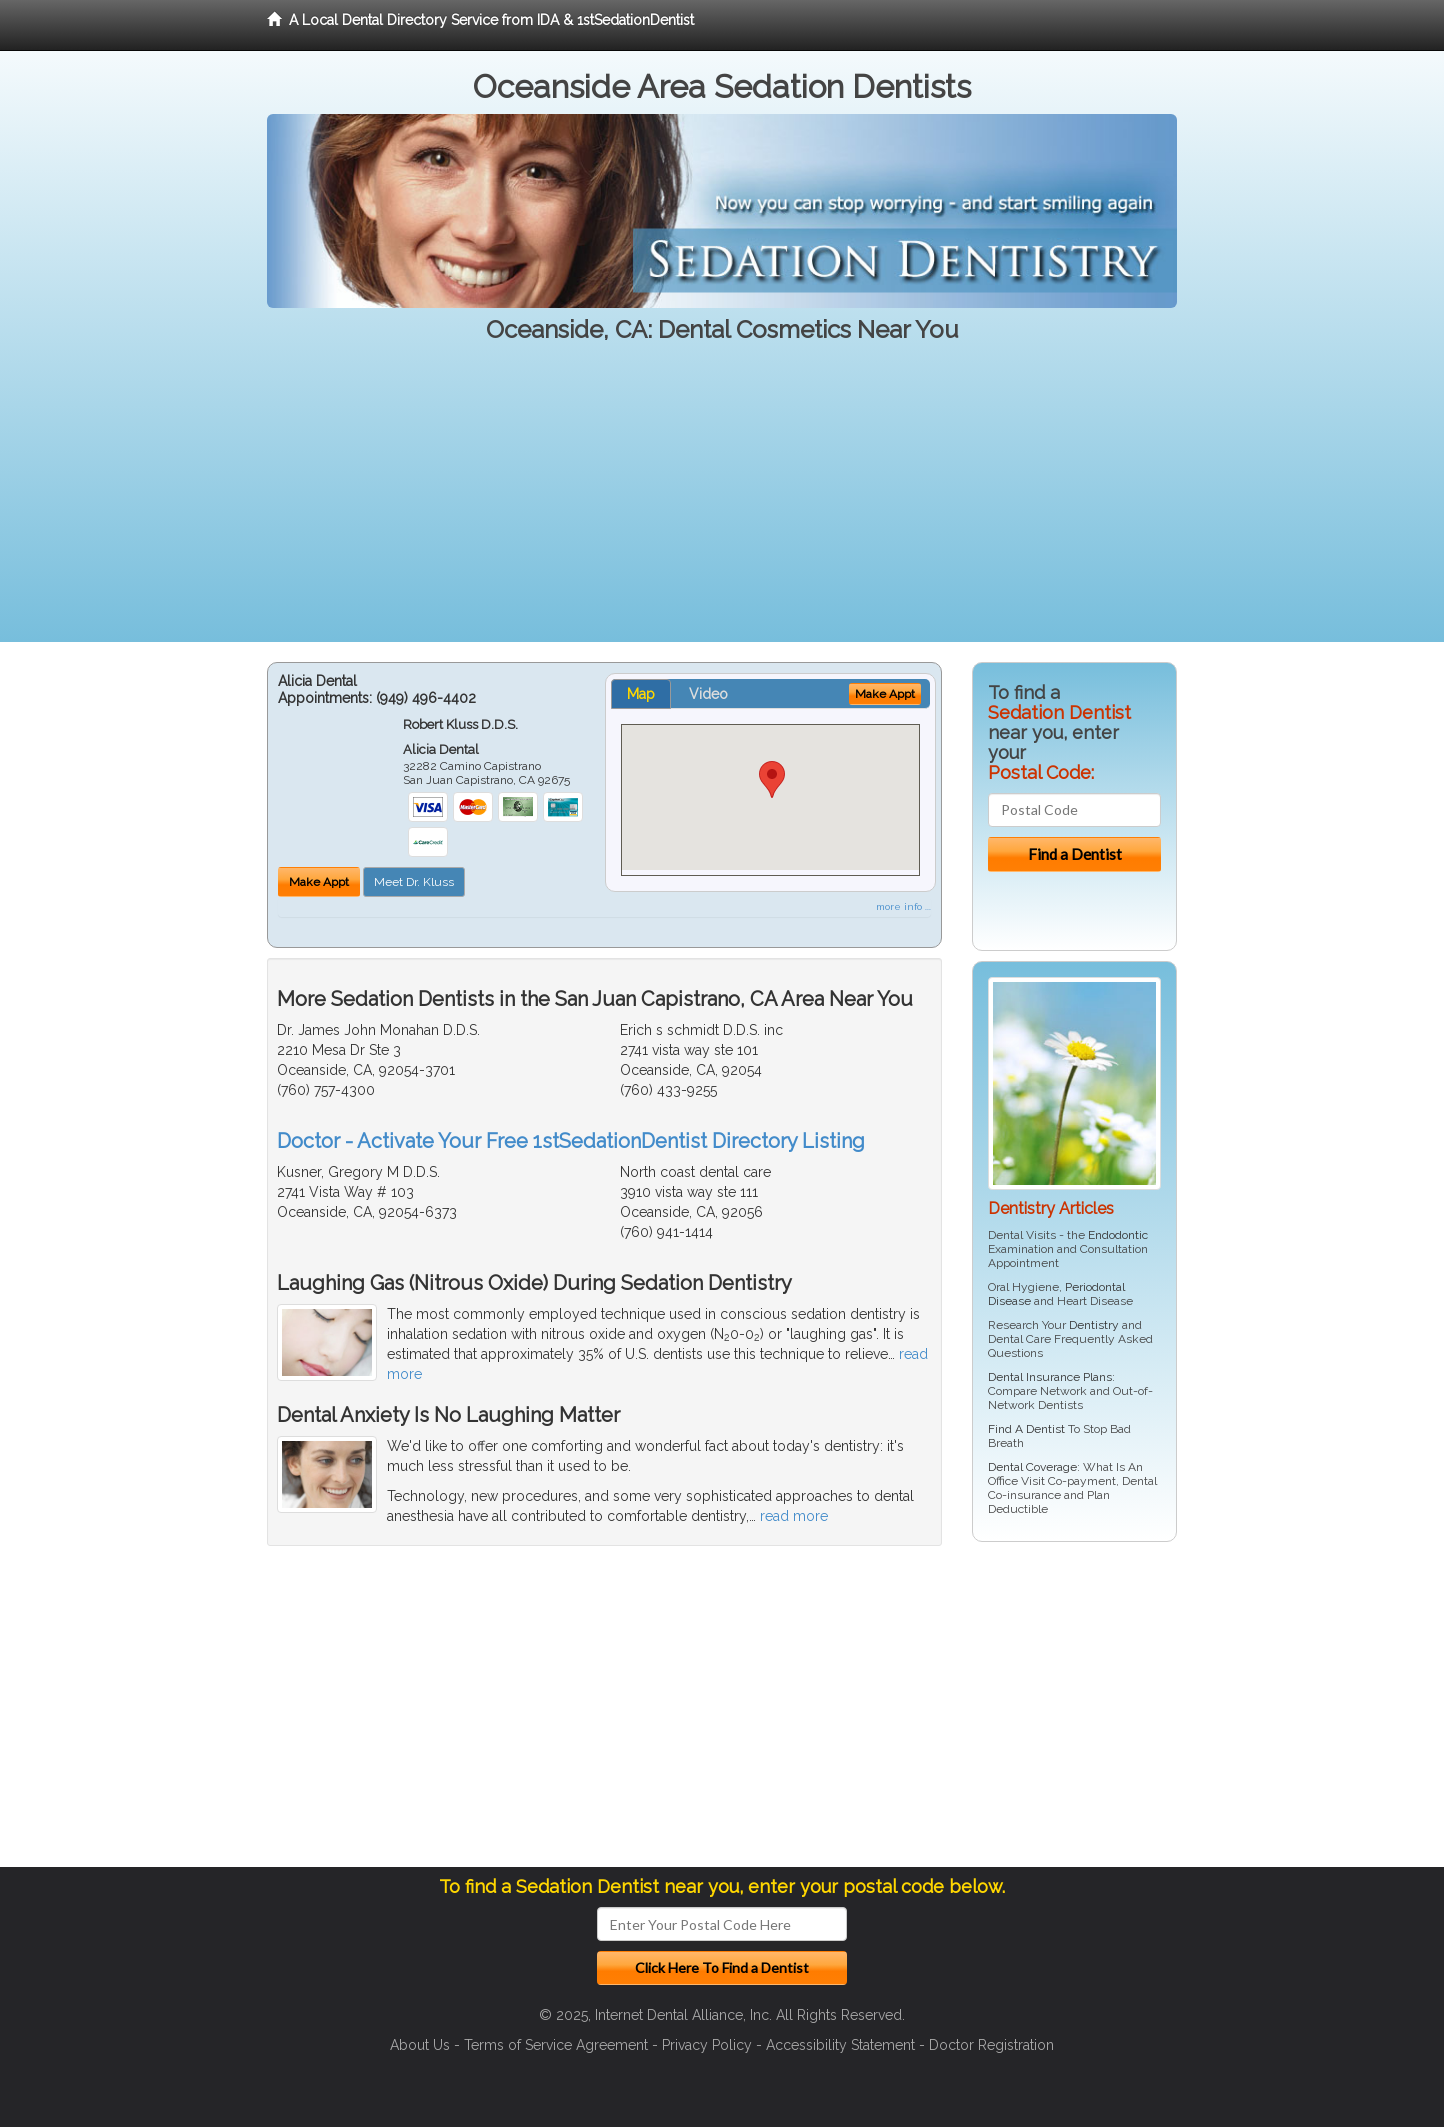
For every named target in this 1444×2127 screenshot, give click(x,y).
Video (708, 694)
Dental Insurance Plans (1050, 1377)
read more (794, 1516)
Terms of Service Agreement (556, 2045)
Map (641, 694)
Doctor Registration (991, 2045)
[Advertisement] (722, 502)
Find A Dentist (1026, 1429)
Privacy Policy (707, 2045)
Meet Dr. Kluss (414, 882)
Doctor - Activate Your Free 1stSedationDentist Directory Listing (571, 1141)
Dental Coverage (1032, 1467)
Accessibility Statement (840, 2045)
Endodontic (1118, 1235)
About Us (420, 2045)
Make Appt (319, 882)
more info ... (903, 906)
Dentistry (1094, 1325)
